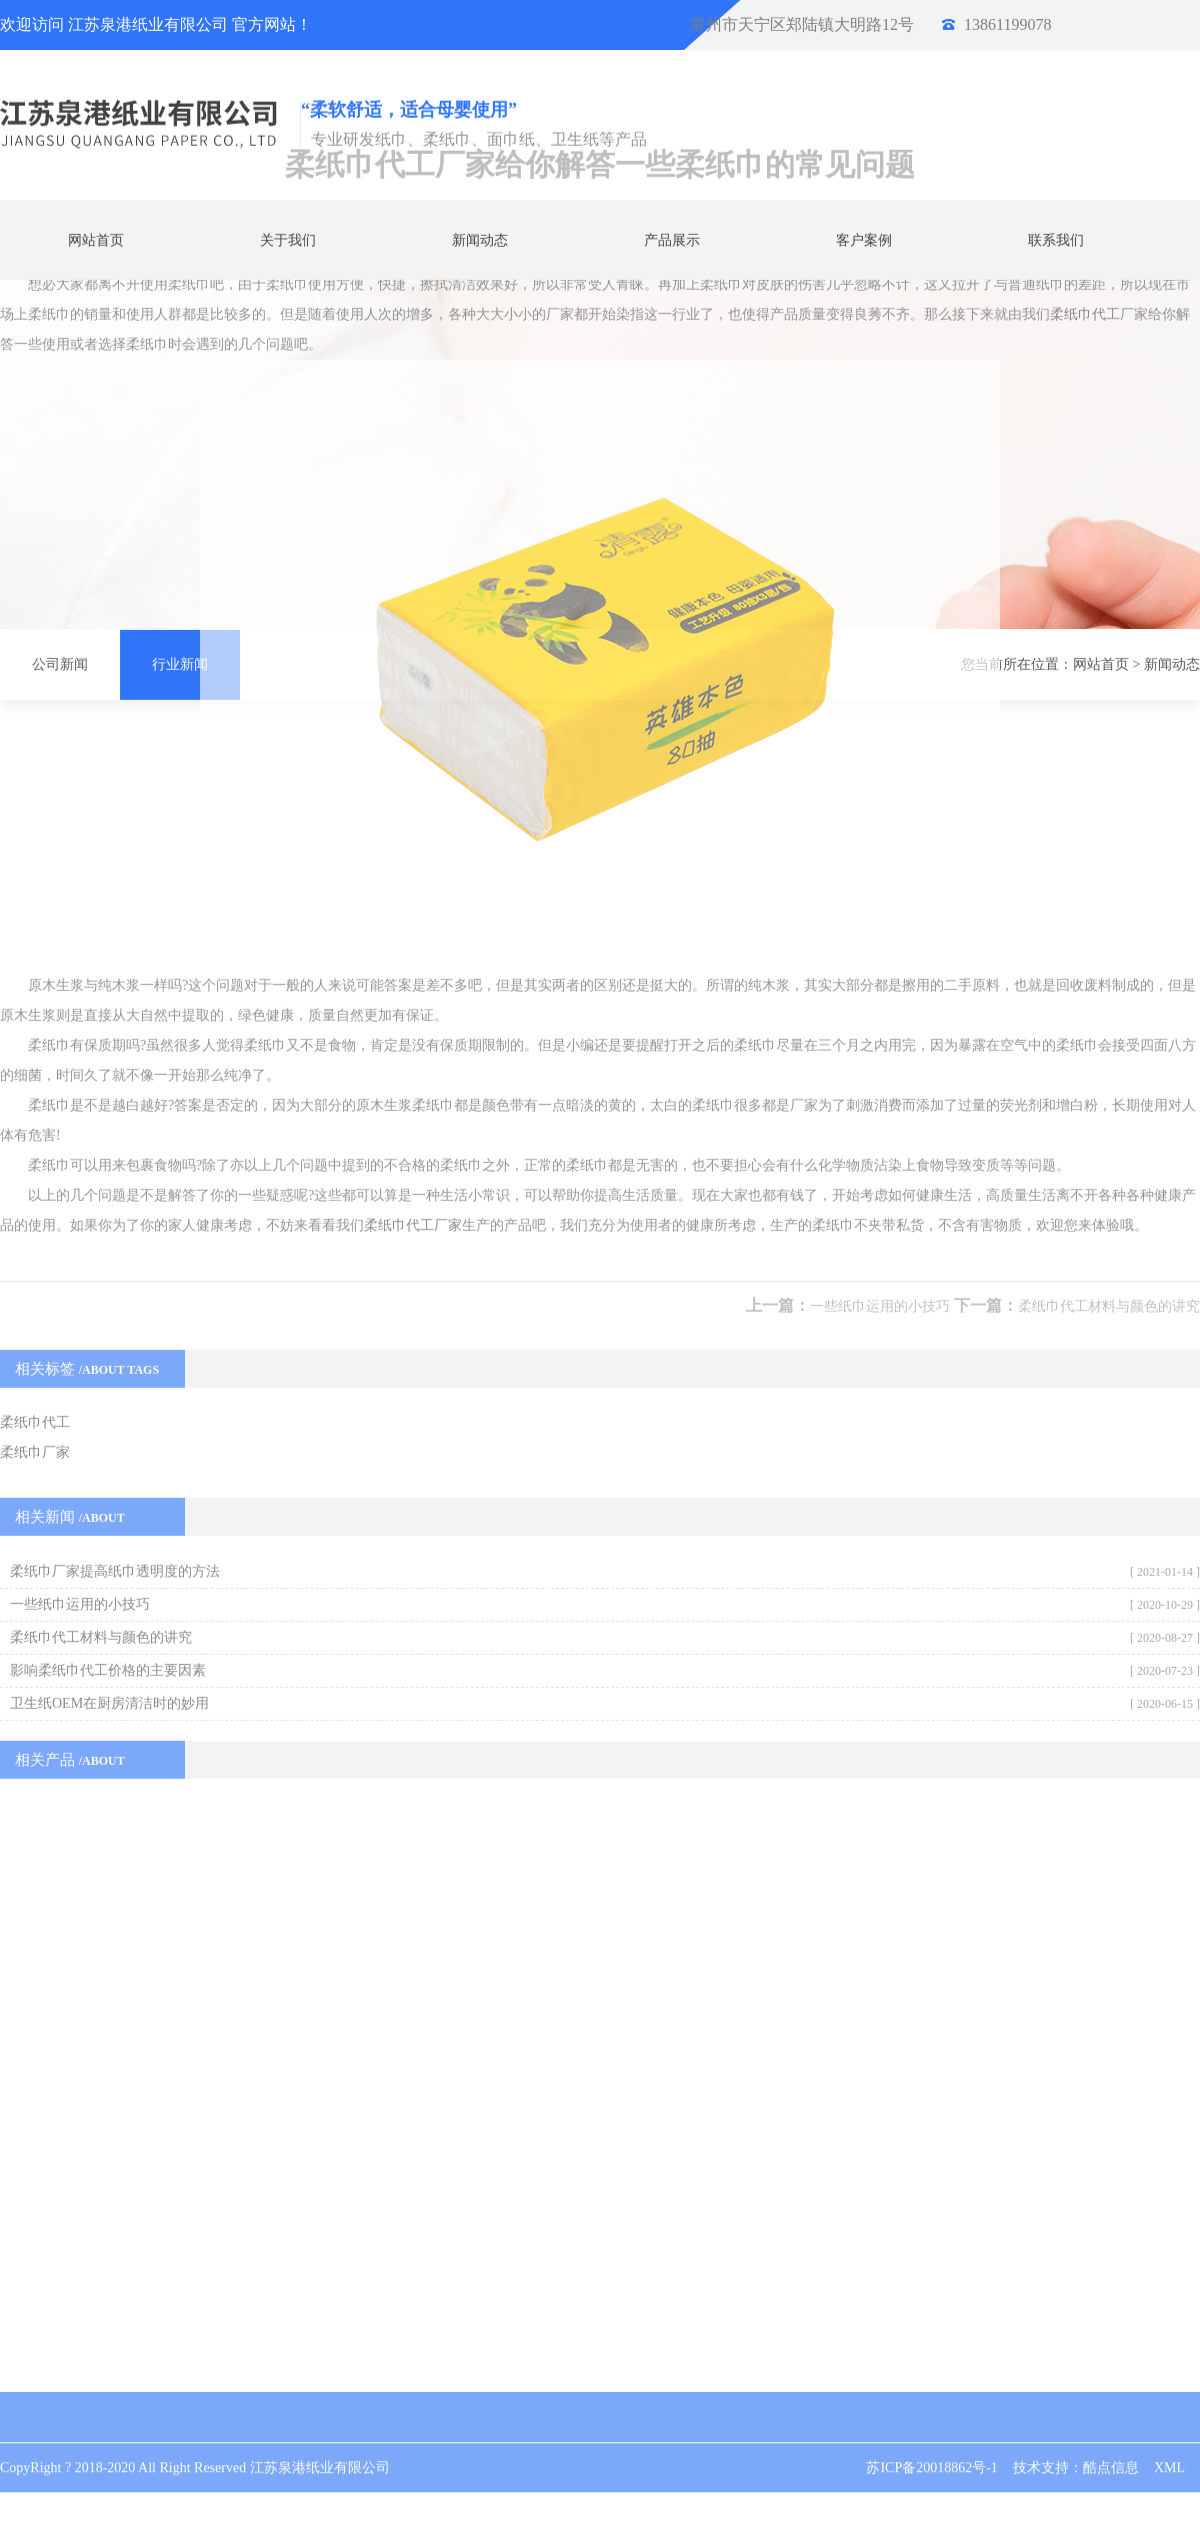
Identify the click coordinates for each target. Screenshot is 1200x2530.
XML (1169, 2448)
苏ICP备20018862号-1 (931, 2448)
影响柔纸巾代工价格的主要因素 (108, 1359)
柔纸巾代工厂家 (413, 914)
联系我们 (1056, 239)
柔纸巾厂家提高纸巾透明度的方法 (115, 1260)
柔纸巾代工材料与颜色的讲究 (1109, 995)
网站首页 (96, 239)
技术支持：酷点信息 (1076, 2448)
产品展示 (672, 239)
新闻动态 (480, 239)
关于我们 (288, 239)
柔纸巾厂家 (35, 1141)
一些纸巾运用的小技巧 (880, 995)
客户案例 (864, 239)
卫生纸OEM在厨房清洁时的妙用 (109, 1392)
